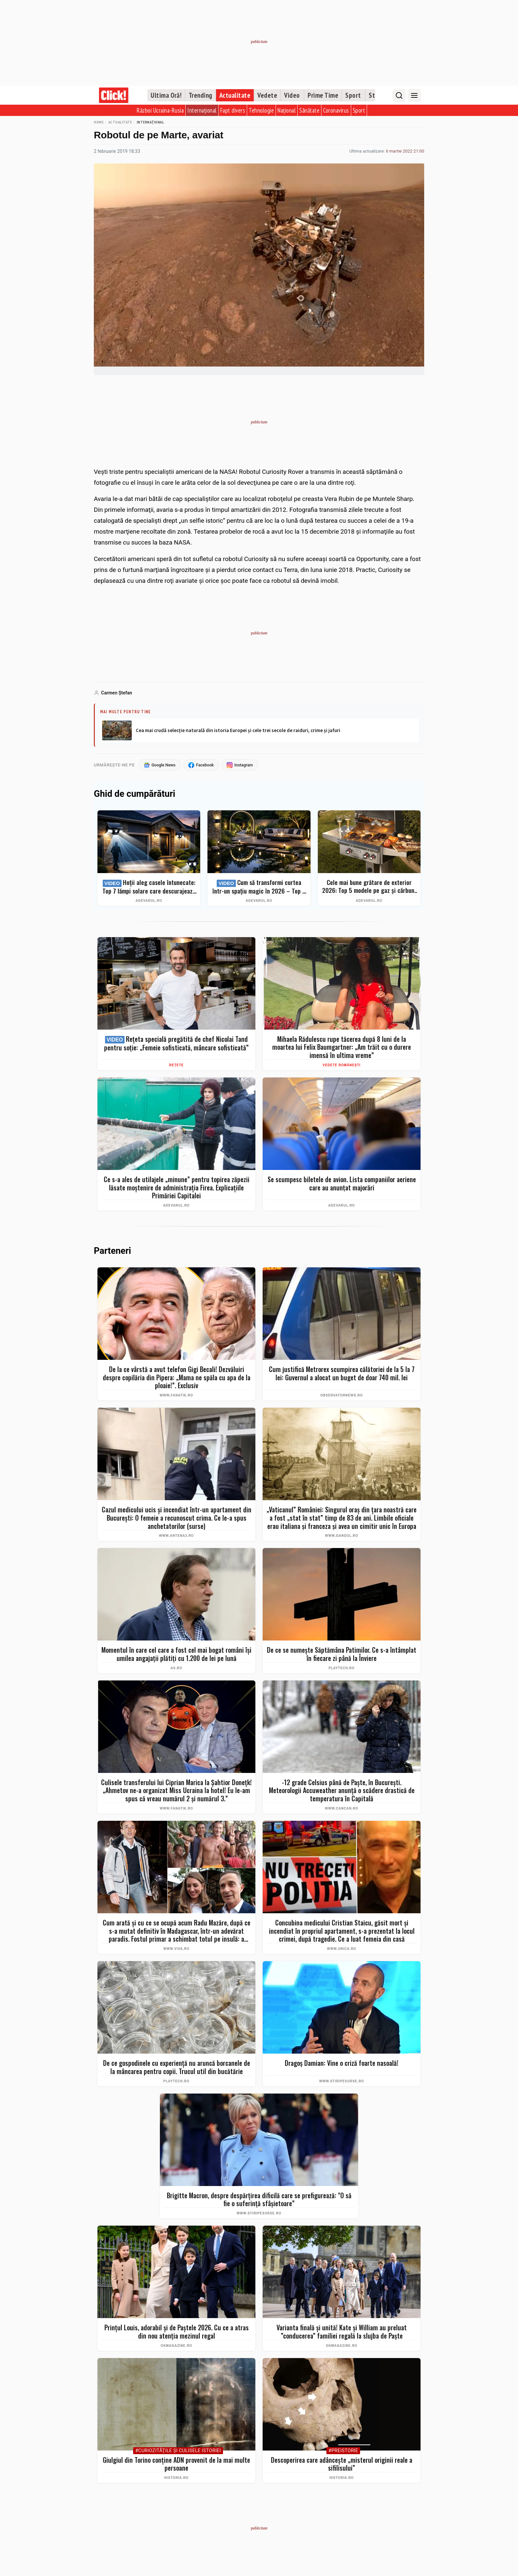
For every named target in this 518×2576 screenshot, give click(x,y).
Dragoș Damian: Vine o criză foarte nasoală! (341, 2064)
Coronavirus (336, 110)
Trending (200, 95)
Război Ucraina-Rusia (160, 110)
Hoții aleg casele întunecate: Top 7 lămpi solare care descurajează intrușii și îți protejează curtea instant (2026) (148, 887)
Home (98, 122)
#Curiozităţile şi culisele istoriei (178, 2451)
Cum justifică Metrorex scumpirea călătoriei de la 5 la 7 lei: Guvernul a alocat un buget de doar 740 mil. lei (342, 1373)
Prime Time (323, 95)
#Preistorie (343, 2451)
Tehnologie (261, 110)
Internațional (202, 110)
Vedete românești (342, 1065)
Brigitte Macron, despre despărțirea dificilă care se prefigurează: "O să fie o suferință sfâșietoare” (259, 2200)
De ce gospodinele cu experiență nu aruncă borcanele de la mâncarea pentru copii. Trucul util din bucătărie (176, 2068)
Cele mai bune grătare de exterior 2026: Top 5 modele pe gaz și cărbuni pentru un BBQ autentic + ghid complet (369, 887)
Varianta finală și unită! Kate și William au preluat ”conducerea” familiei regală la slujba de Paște (342, 2332)
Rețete (176, 1065)
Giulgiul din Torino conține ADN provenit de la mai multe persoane (176, 2464)
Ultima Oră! (166, 95)
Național (287, 110)
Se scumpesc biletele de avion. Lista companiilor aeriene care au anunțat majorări (342, 1184)
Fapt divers (232, 110)
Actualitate (235, 95)
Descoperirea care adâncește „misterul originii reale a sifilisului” (341, 2464)
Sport (353, 95)
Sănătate (309, 110)
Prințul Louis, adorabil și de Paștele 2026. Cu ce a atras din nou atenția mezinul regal (176, 2332)
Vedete (267, 95)
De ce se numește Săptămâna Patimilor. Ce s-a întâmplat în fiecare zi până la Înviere (341, 1654)
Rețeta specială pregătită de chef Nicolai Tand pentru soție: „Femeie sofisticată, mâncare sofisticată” (176, 1043)
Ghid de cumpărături (134, 794)
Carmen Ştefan (116, 692)
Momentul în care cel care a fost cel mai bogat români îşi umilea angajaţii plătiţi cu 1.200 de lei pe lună (176, 1654)
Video (292, 95)
